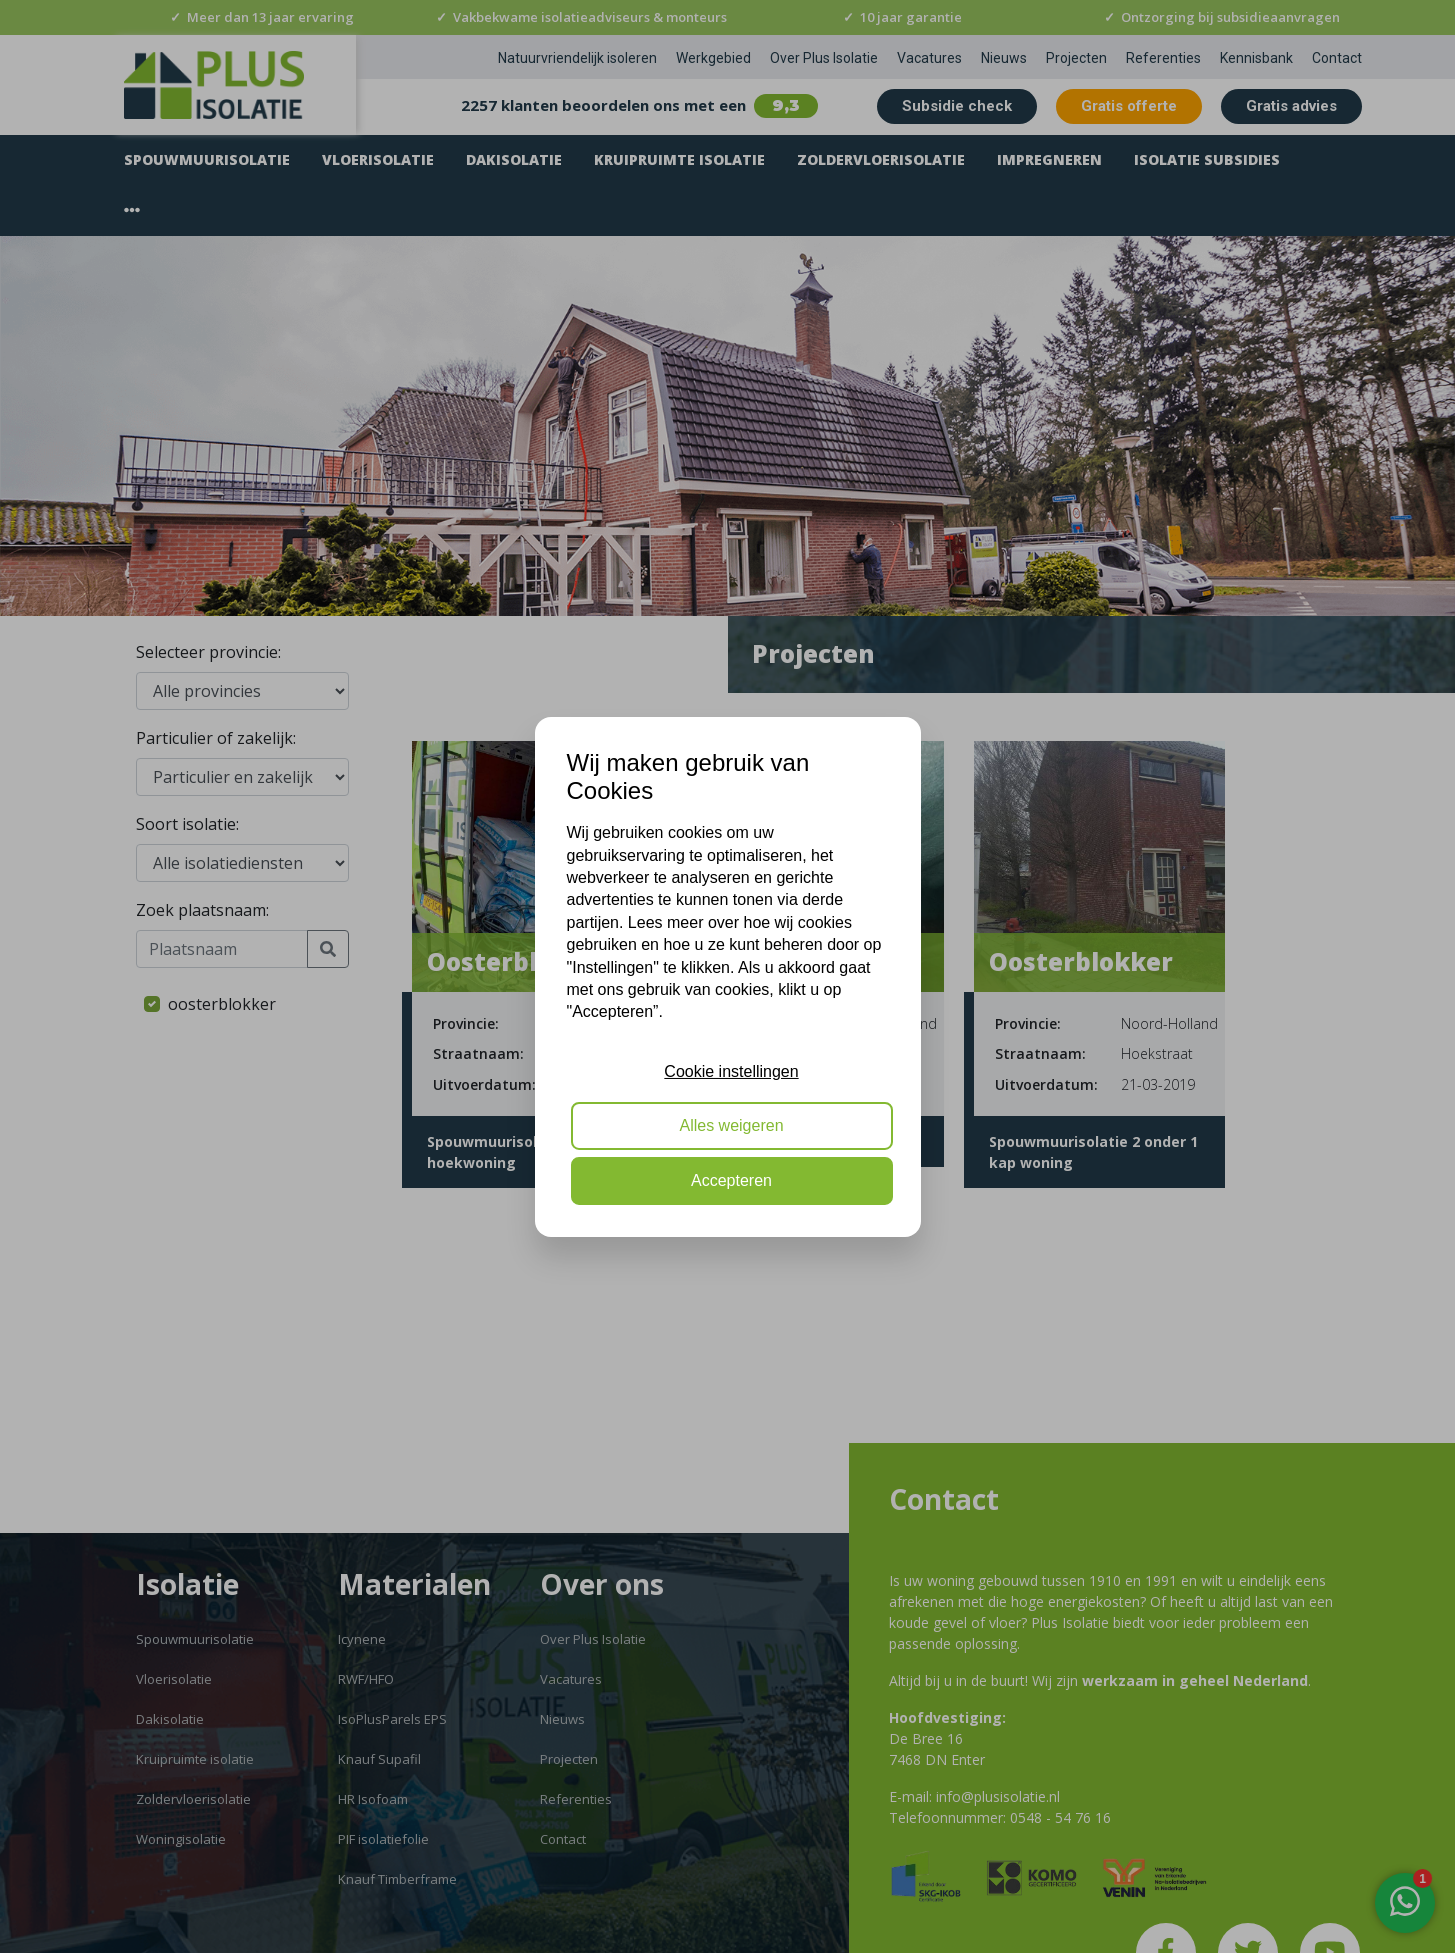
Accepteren (731, 1180)
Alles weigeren (731, 1125)
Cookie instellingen (731, 1071)
